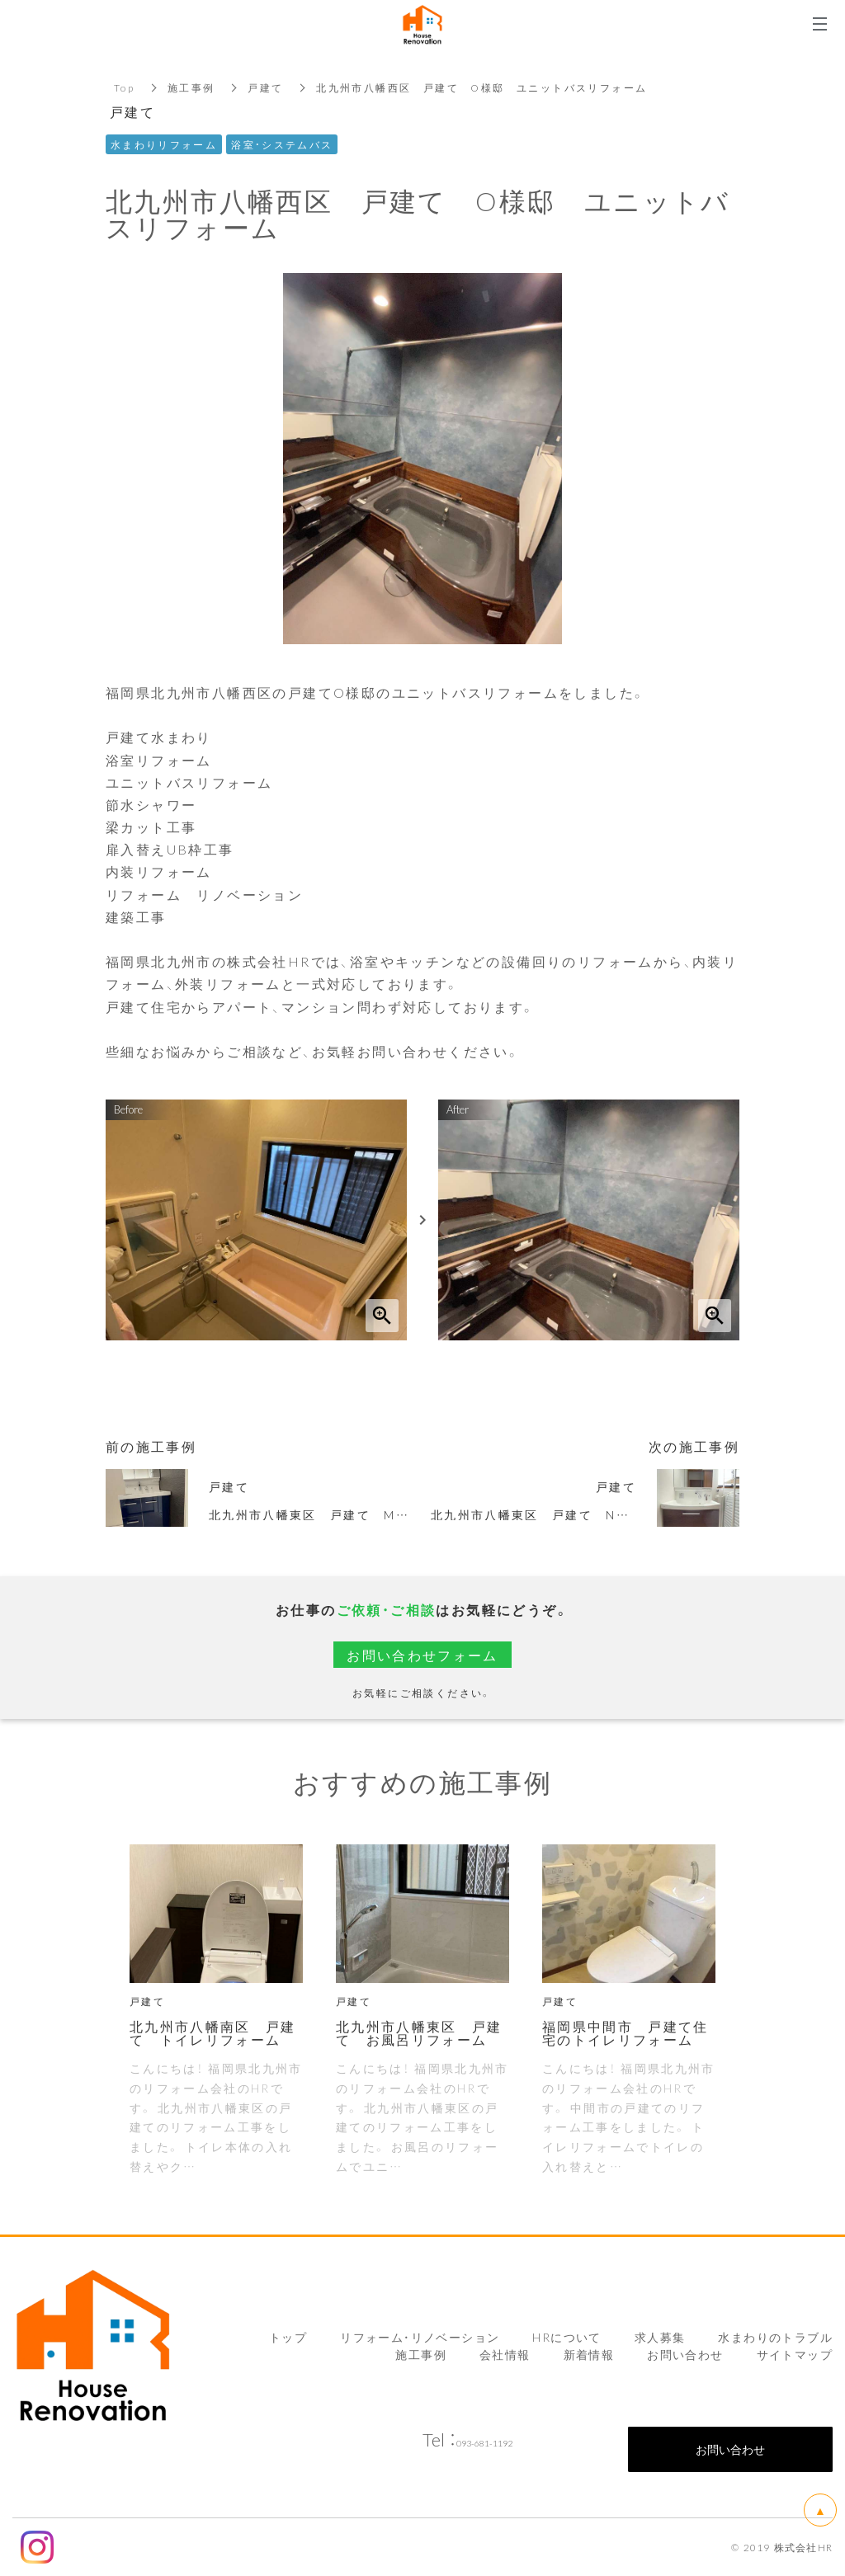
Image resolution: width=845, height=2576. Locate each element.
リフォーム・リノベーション (419, 2337)
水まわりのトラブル (775, 2337)
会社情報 (505, 2354)
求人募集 (660, 2337)
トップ (288, 2337)
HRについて (566, 2337)
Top (124, 87)
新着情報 (589, 2354)
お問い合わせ (685, 2354)
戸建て (266, 87)
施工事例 (191, 87)
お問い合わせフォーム (422, 1655)
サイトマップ (795, 2354)
